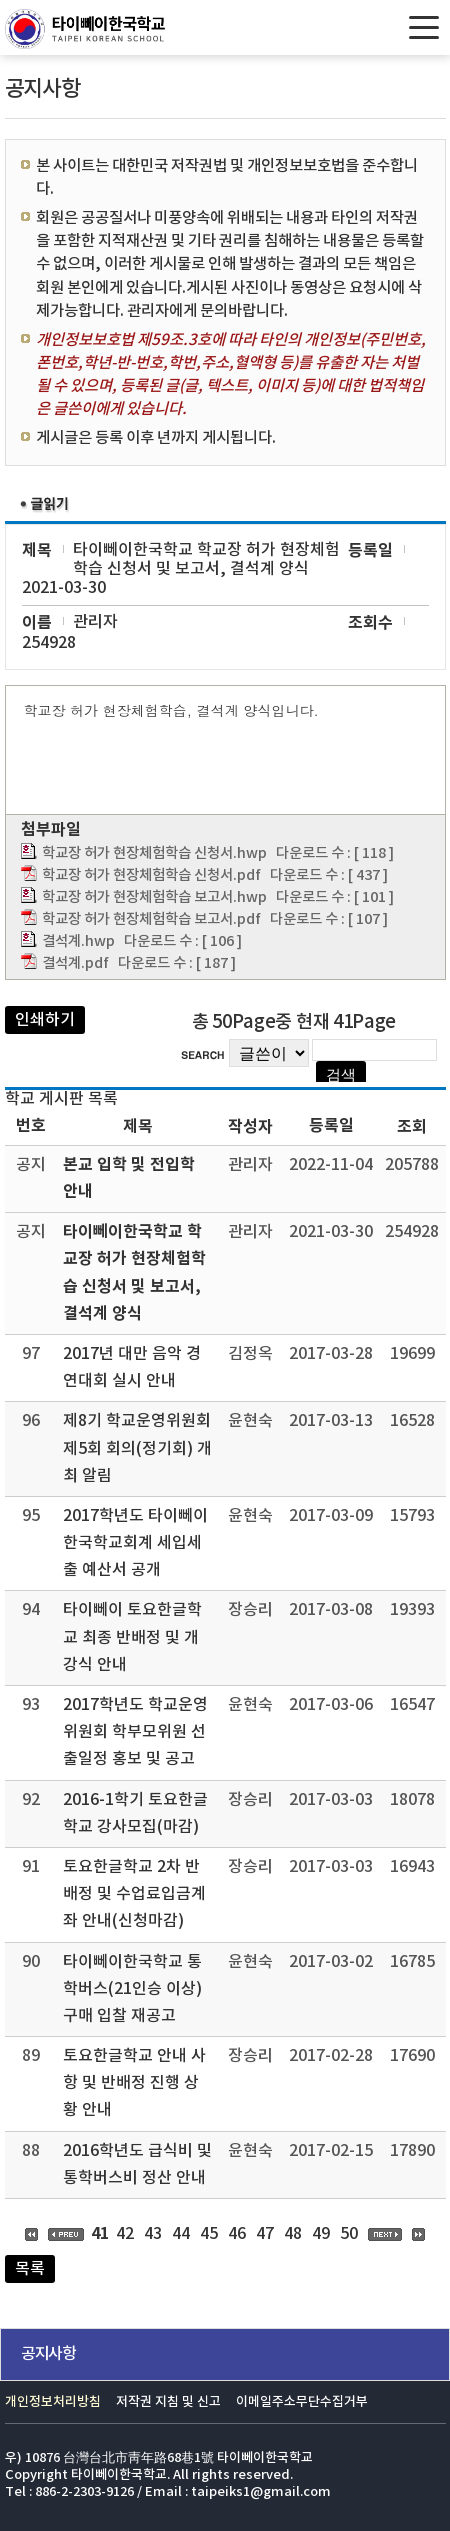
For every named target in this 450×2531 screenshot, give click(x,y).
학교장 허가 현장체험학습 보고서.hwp (154, 897)
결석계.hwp (78, 941)
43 (153, 2234)
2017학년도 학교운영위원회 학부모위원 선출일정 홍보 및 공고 (135, 1732)
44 (181, 2234)
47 (265, 2234)
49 (321, 2234)
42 (125, 2234)
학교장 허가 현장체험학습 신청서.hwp (154, 853)
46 (237, 2234)
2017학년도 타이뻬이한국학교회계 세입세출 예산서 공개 (135, 1543)
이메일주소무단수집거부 (302, 2402)
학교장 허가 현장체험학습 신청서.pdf (151, 875)
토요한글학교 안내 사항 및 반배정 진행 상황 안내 (134, 2083)
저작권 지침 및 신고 (168, 2402)
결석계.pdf (75, 963)
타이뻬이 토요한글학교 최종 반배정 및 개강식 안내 (132, 1637)
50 (349, 2234)
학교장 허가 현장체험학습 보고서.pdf (151, 919)
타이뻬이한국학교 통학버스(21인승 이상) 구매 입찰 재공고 (132, 1989)
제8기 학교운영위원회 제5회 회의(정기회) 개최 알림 (137, 1448)
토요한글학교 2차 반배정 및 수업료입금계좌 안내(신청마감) (134, 1894)
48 (293, 2234)
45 (209, 2234)
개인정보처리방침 (53, 2402)
